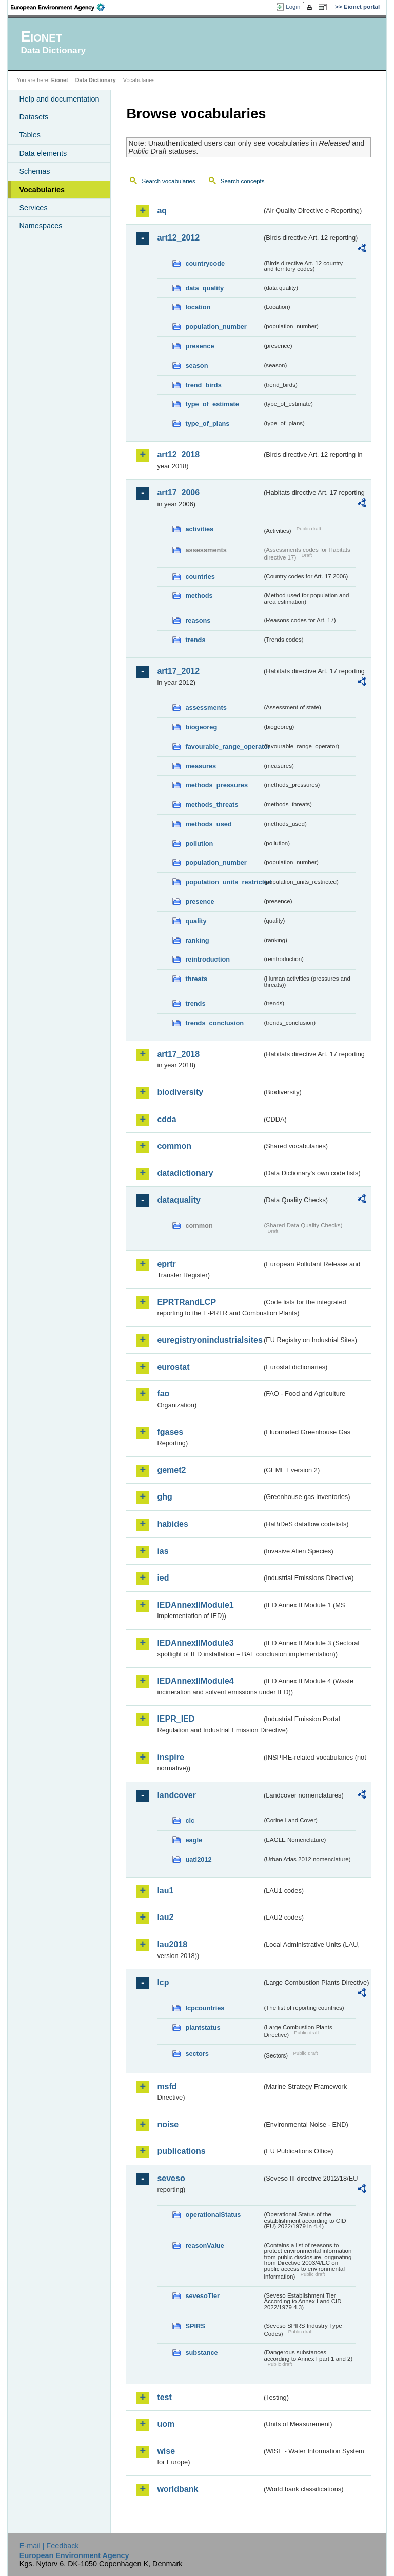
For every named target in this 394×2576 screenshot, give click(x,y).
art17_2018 (178, 1054)
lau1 (165, 1890)
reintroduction (207, 959)
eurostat (173, 1367)
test (164, 2397)
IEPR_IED (175, 1718)
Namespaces (40, 226)
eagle (193, 1840)
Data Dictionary (95, 80)
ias (162, 1551)
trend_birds (203, 385)
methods (198, 596)
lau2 (165, 1917)
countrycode (205, 263)
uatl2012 (198, 1859)
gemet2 (171, 1470)
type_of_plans (207, 423)
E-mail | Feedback (49, 2546)
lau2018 (172, 1944)
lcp (163, 1982)
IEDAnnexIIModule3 (195, 1643)
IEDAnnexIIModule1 (195, 1605)
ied (163, 1577)
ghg (164, 1496)
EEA (61, 7)
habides (172, 1524)
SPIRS (195, 2326)
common (174, 1146)
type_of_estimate (212, 404)
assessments (205, 707)
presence (199, 346)
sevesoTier (202, 2296)
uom (165, 2424)
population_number (215, 326)
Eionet (59, 80)
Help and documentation (59, 99)
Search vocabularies (168, 181)
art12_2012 (178, 237)
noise (168, 2124)
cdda (166, 1119)
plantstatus (202, 2027)
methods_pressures (216, 785)
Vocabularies (42, 190)
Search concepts (243, 181)
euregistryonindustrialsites (209, 1339)
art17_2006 (178, 492)
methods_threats (211, 804)
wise (166, 2451)
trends (195, 640)
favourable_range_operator (223, 746)
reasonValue (204, 2245)
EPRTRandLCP (186, 1301)
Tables (30, 135)
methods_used (208, 824)
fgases (170, 1432)
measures (200, 766)
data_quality (204, 288)
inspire (170, 1757)
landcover (176, 1795)
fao (163, 1393)
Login (293, 7)
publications (181, 2151)
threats (196, 979)
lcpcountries (204, 2008)
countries (200, 577)
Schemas (34, 171)
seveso (171, 2178)
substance (201, 2353)
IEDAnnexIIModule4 (195, 1680)
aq (162, 210)
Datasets (33, 117)
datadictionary (185, 1173)
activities (199, 529)
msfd (166, 2086)
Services (33, 208)
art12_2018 (178, 454)
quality (195, 921)
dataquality (178, 1199)
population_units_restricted (223, 882)
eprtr (166, 1264)
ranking (197, 940)
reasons (197, 620)
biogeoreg (201, 727)
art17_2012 (178, 671)
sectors (197, 2054)
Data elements (43, 153)
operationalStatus (213, 2215)
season (196, 365)
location (197, 307)
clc (189, 1820)
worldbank (177, 2489)
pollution (199, 843)
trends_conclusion (214, 1023)
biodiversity (180, 1092)
